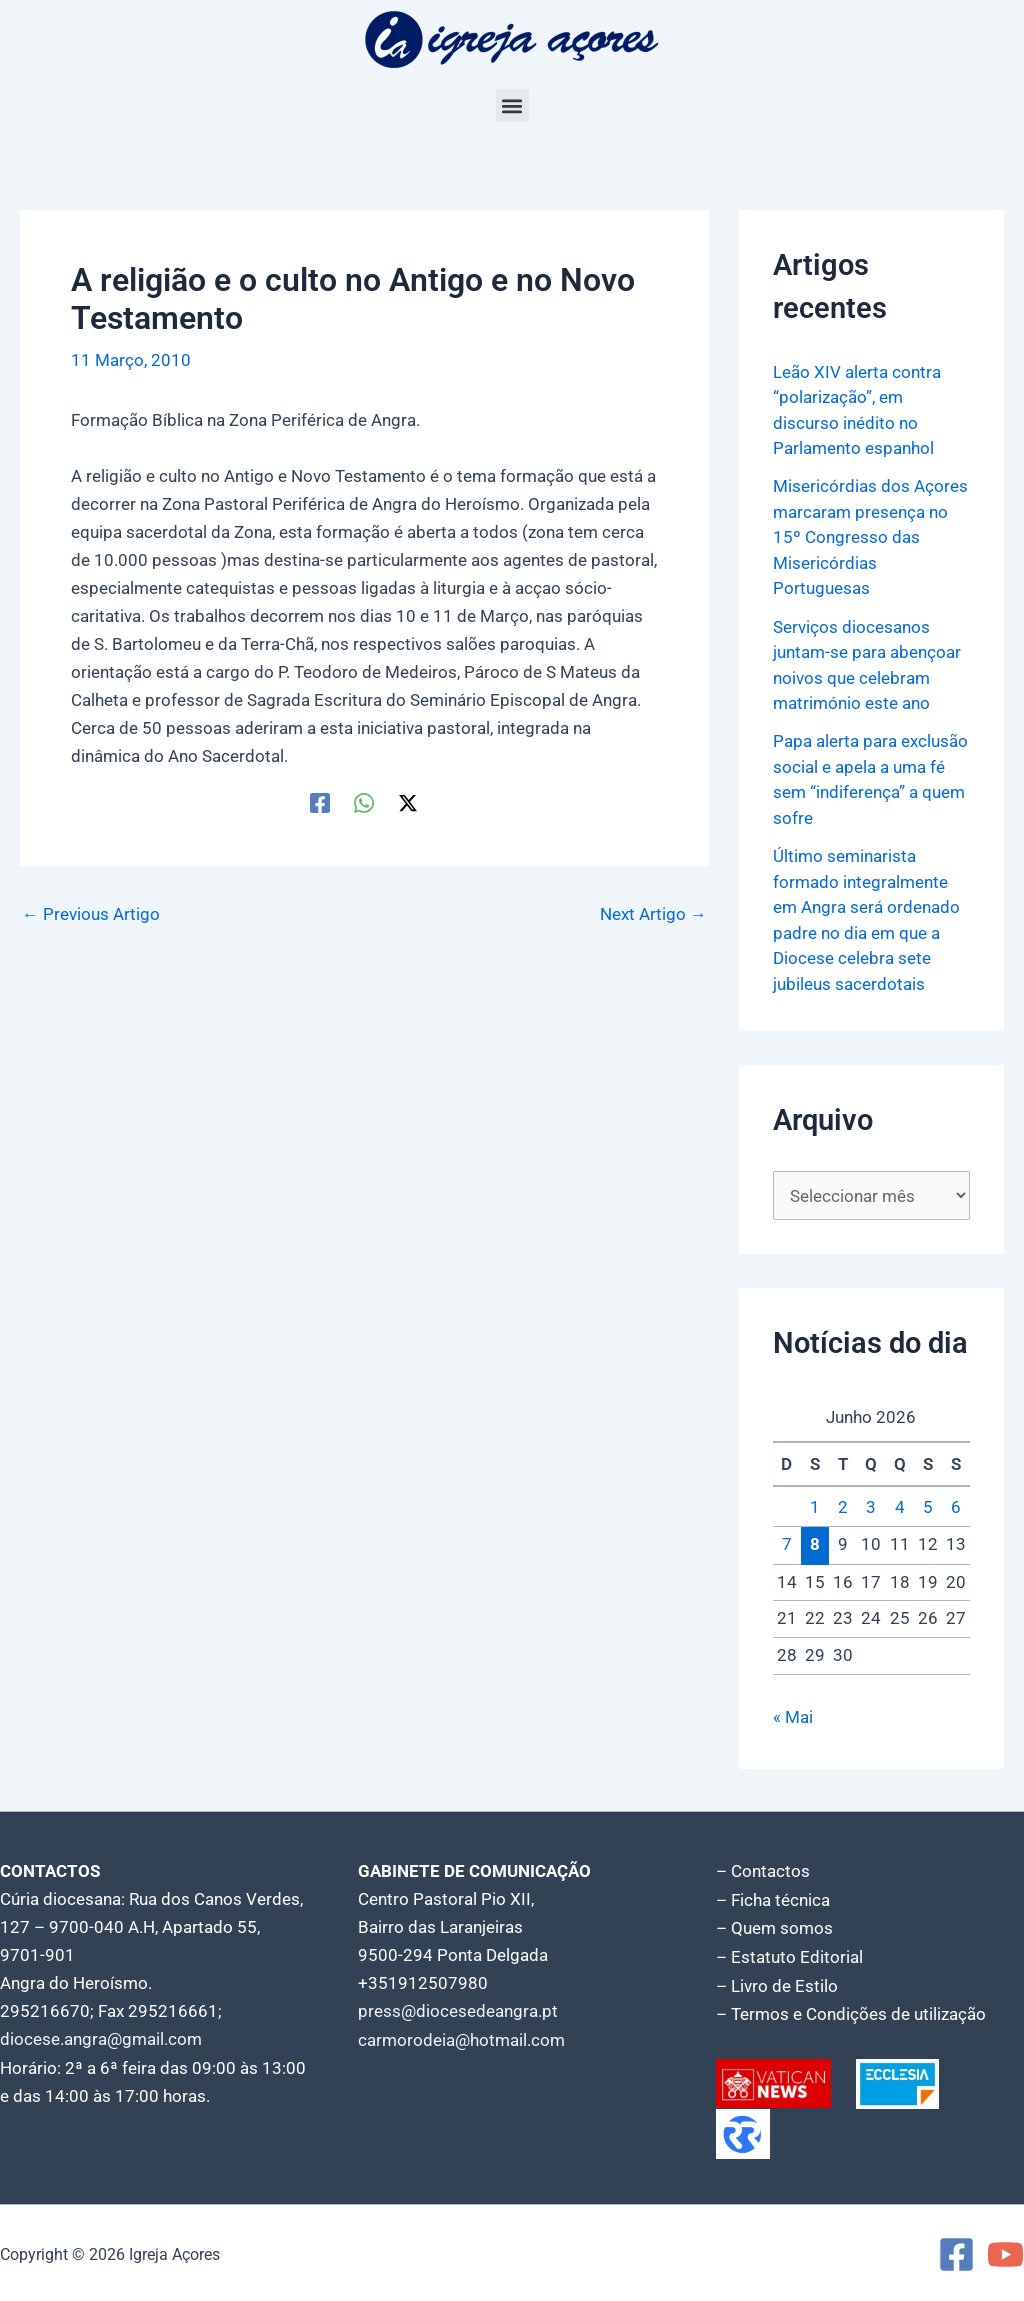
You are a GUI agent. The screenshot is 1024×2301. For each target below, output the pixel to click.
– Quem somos (774, 1927)
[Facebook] (320, 802)
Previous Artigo (91, 914)
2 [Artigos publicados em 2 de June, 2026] (843, 1508)
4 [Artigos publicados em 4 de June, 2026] (900, 1508)
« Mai (793, 1717)
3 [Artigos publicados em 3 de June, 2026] (871, 1508)
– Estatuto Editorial (789, 1955)
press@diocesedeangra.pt (458, 2011)
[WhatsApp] (364, 802)
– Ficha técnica (773, 1899)
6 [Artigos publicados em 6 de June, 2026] (956, 1508)
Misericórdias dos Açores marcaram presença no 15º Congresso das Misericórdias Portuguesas (870, 537)
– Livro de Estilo (777, 1983)
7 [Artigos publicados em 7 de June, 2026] (787, 1545)
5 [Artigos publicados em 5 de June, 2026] (928, 1508)
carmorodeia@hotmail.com (461, 2039)
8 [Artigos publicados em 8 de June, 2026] (815, 1544)
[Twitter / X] (408, 802)
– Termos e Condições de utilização (851, 2011)
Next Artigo (653, 914)
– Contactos (763, 1871)
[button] (512, 105)
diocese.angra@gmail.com (101, 2039)
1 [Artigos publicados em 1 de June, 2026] (815, 1508)
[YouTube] (1005, 2251)
